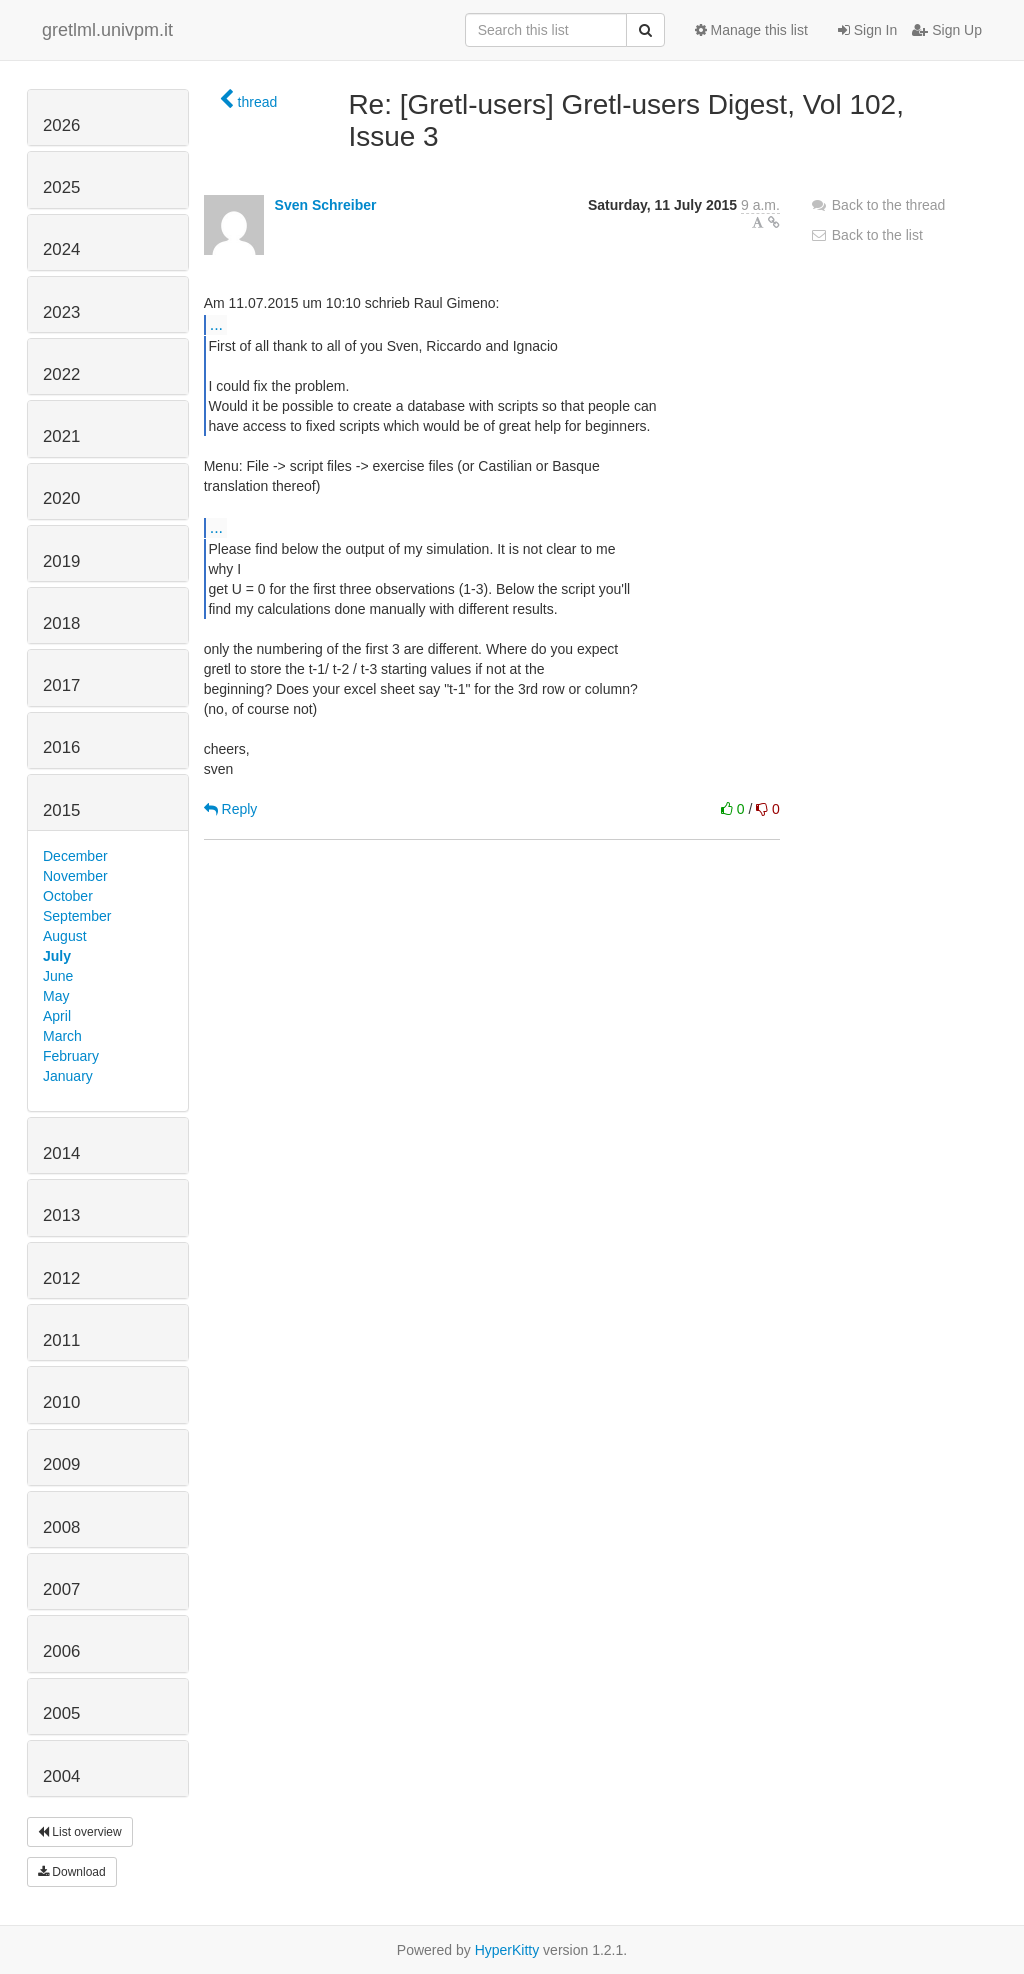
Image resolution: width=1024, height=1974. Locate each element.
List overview (80, 1832)
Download (72, 1872)
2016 (61, 747)
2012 (61, 1278)
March (62, 1036)
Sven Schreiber (326, 205)
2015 (61, 810)
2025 (61, 187)
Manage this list (751, 30)
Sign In (867, 30)
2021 (61, 436)
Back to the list (866, 235)
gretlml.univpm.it (107, 30)
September (77, 916)
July (57, 956)
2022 (61, 374)
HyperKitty (507, 1950)
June (58, 976)
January (68, 1076)
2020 (61, 498)
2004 (61, 1776)
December (75, 856)
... (216, 324)
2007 (61, 1589)
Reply (231, 809)
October (68, 896)
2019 (61, 561)
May (56, 996)
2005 (61, 1713)
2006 (61, 1651)
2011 (61, 1340)
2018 (61, 623)
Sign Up (947, 30)
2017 (61, 685)
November (75, 876)
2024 (61, 249)
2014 (61, 1153)
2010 (61, 1402)
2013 (61, 1215)
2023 (61, 312)
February (71, 1056)
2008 (61, 1527)
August (65, 936)
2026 (61, 125)
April (57, 1016)
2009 (61, 1464)
